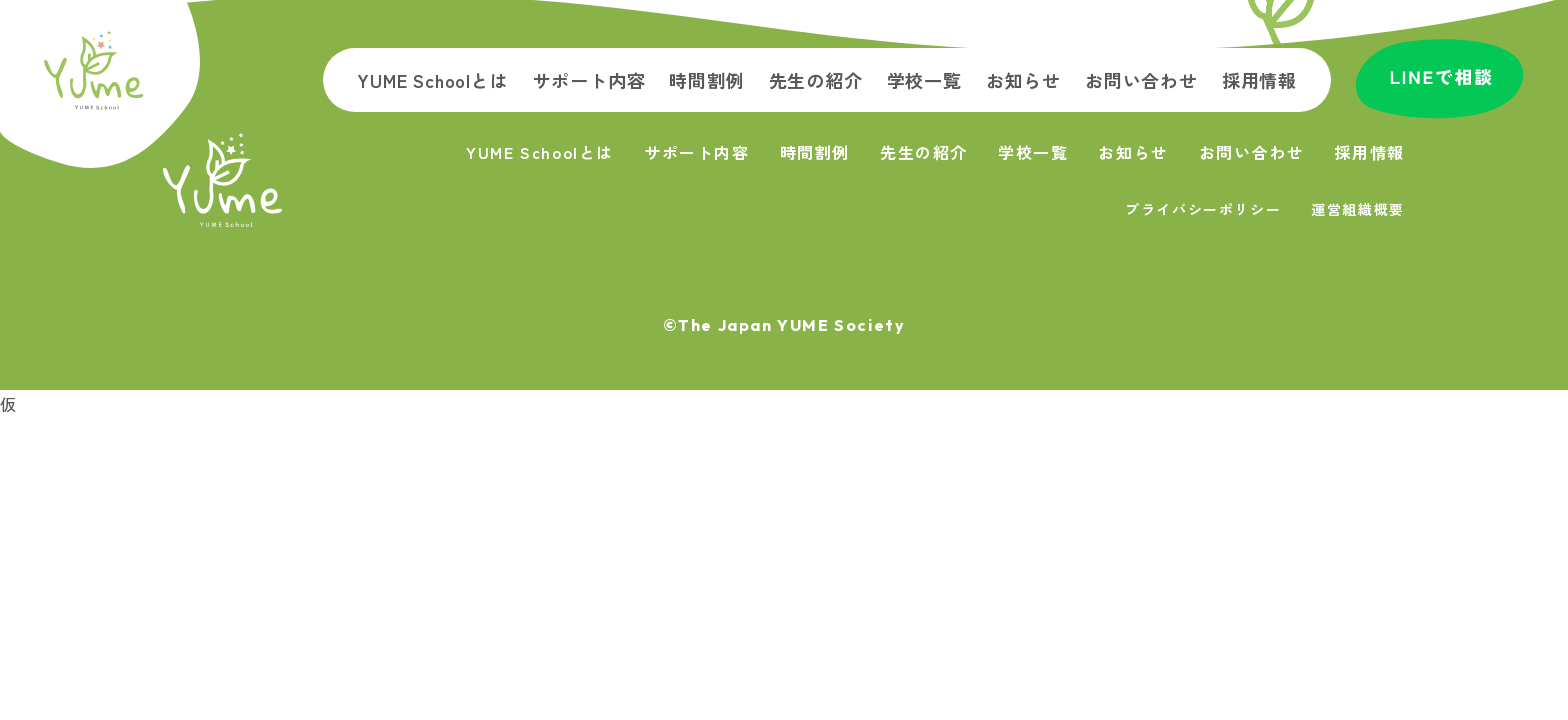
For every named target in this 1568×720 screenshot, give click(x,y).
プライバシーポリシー (1203, 209)
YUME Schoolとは (432, 80)
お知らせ (1023, 80)
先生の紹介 (816, 80)
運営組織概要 (1358, 209)
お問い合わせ (1141, 80)
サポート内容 (589, 80)
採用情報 (1259, 80)
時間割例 (706, 80)
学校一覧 (924, 80)
